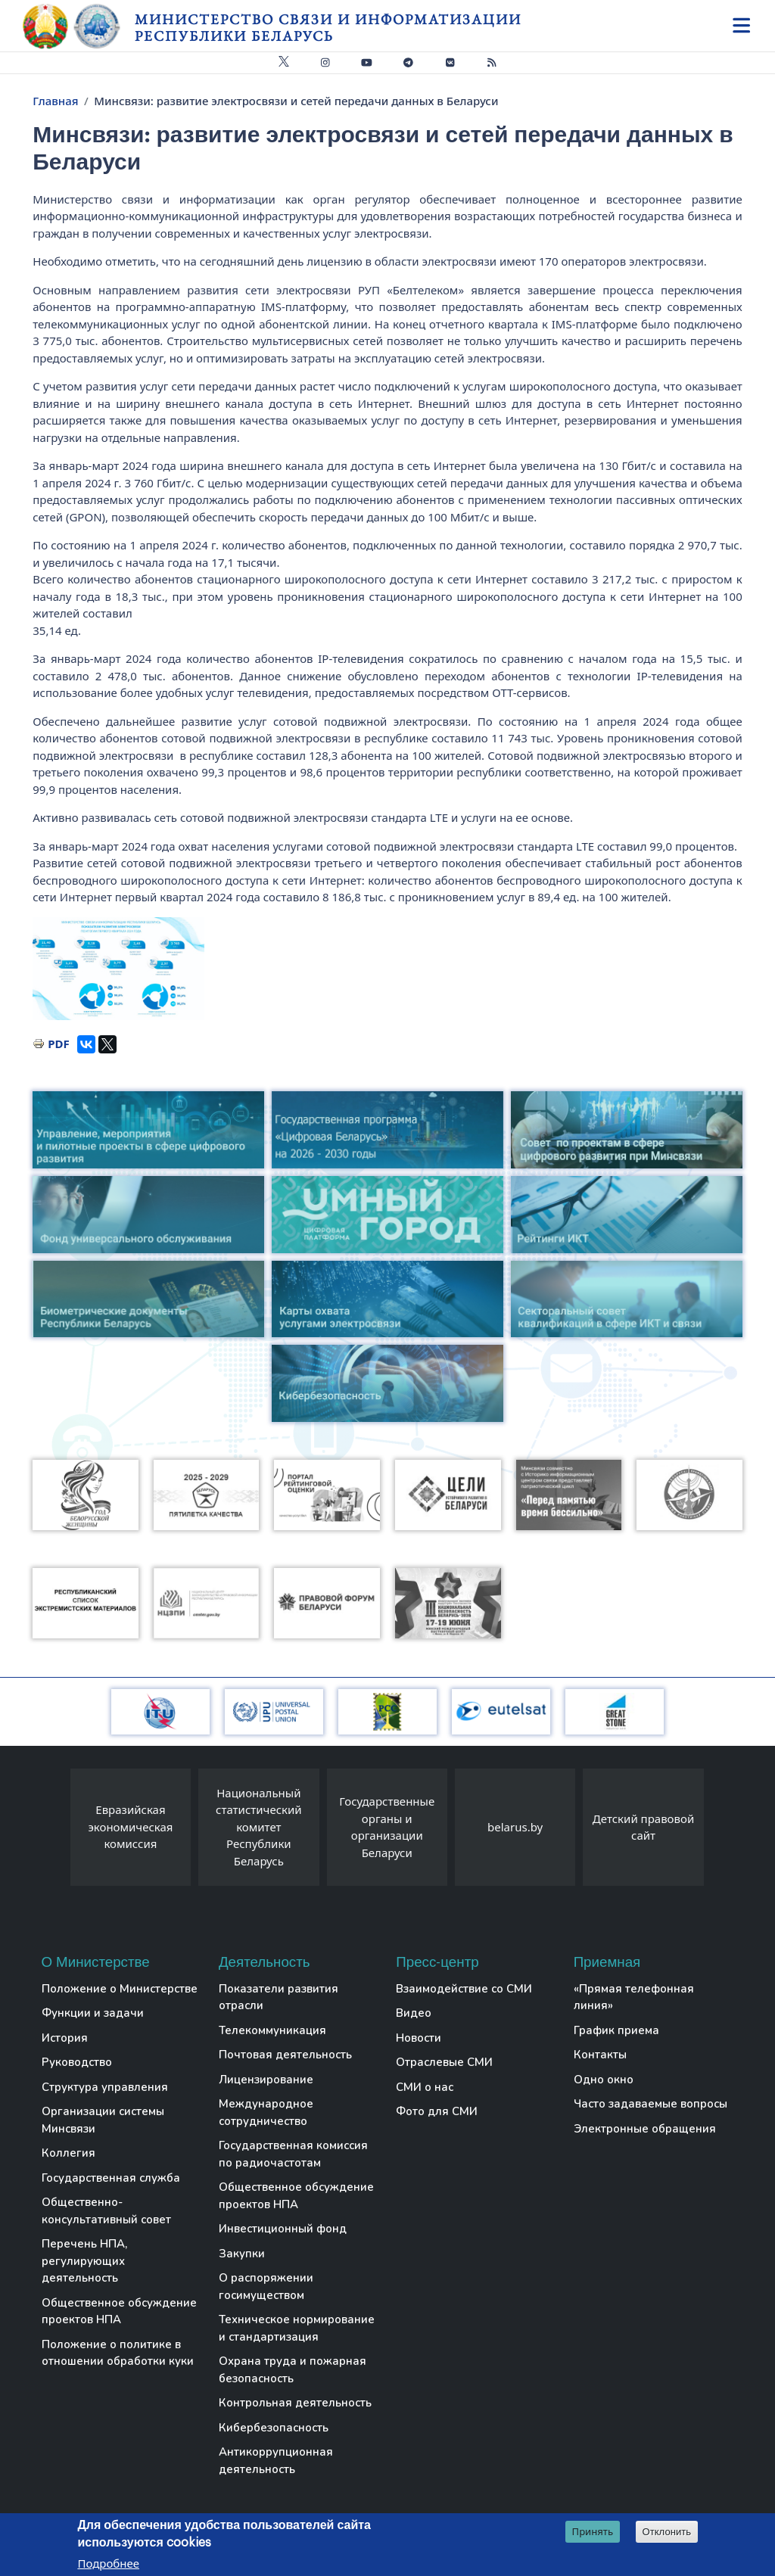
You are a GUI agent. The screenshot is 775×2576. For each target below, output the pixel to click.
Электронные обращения (645, 2128)
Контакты (600, 2054)
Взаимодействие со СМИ (464, 1988)
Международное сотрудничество (266, 2112)
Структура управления (105, 2087)
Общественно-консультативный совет (106, 2211)
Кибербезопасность (273, 2427)
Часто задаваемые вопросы (650, 2103)
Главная (55, 100)
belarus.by (515, 1826)
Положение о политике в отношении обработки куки (118, 2353)
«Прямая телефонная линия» (634, 1997)
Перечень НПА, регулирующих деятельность (84, 2260)
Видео (413, 2013)
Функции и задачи (93, 2013)
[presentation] (55, 1831)
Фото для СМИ (437, 2111)
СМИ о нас (424, 2087)
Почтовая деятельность (285, 2054)
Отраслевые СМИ (444, 2062)
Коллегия (68, 2153)
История (65, 2038)
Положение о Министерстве (120, 1988)
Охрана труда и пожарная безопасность (292, 2370)
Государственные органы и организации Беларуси (386, 1827)
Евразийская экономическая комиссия (130, 1826)
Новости (418, 2038)
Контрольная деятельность (295, 2402)
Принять (593, 2531)
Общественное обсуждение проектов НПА (119, 2311)
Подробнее (108, 2563)
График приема (616, 2030)
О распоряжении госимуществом (266, 2286)
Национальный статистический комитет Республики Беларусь (259, 1826)
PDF (59, 1043)
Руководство (77, 2062)
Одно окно (603, 2079)
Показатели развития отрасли (278, 1997)
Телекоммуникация (272, 2030)
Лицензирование (266, 2079)
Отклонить (667, 2531)
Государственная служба (111, 2178)
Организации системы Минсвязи (103, 2120)
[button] (118, 968)
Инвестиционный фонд (283, 2228)
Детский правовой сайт (643, 1827)
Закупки (242, 2253)
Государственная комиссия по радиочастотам (293, 2154)
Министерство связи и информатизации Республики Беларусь (328, 27)
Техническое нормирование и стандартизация (297, 2328)
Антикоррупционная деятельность (276, 2460)
